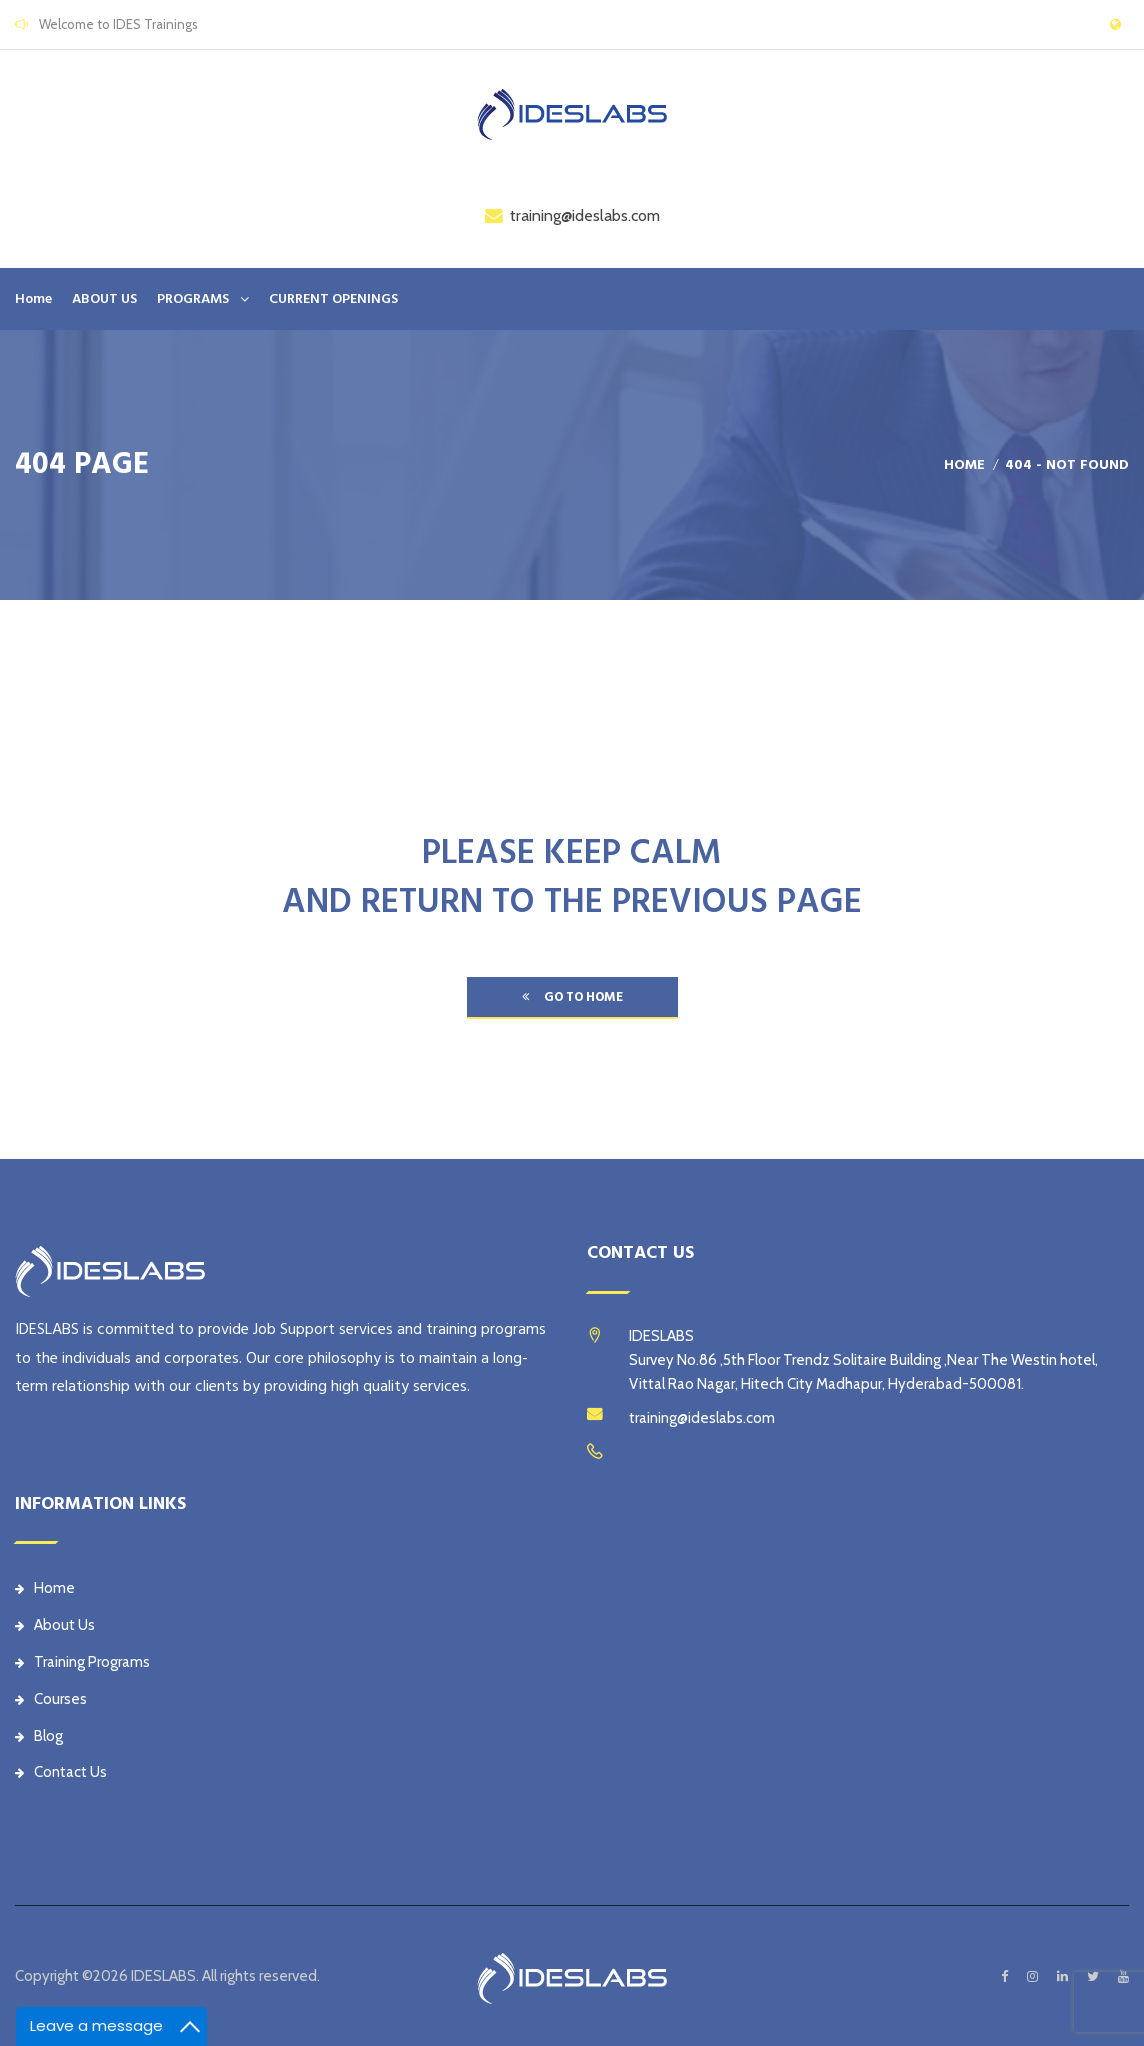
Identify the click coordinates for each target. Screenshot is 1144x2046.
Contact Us (61, 1772)
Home (33, 299)
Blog (39, 1736)
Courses (51, 1699)
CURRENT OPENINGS (333, 299)
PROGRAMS (193, 299)
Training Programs (82, 1662)
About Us (55, 1625)
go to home (572, 997)
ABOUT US (104, 299)
